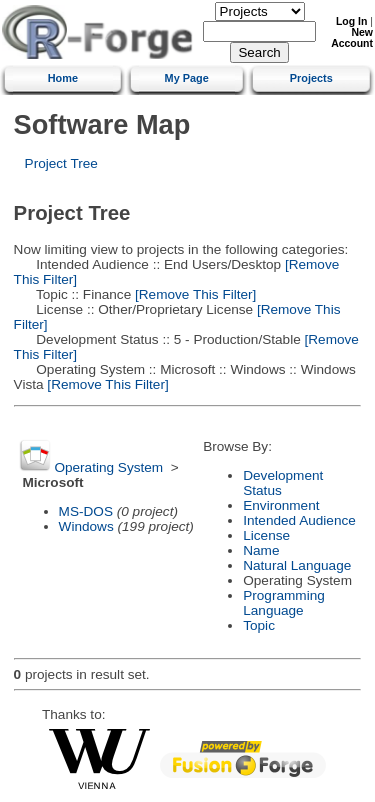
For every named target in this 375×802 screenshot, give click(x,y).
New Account (352, 38)
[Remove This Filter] (193, 294)
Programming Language (284, 603)
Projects (311, 78)
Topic (259, 625)
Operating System (108, 467)
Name (261, 550)
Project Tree (61, 163)
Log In (351, 21)
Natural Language (297, 565)
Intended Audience (299, 520)
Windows (86, 526)
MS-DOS (86, 511)
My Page (187, 78)
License (266, 535)
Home (63, 78)
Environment (281, 505)
